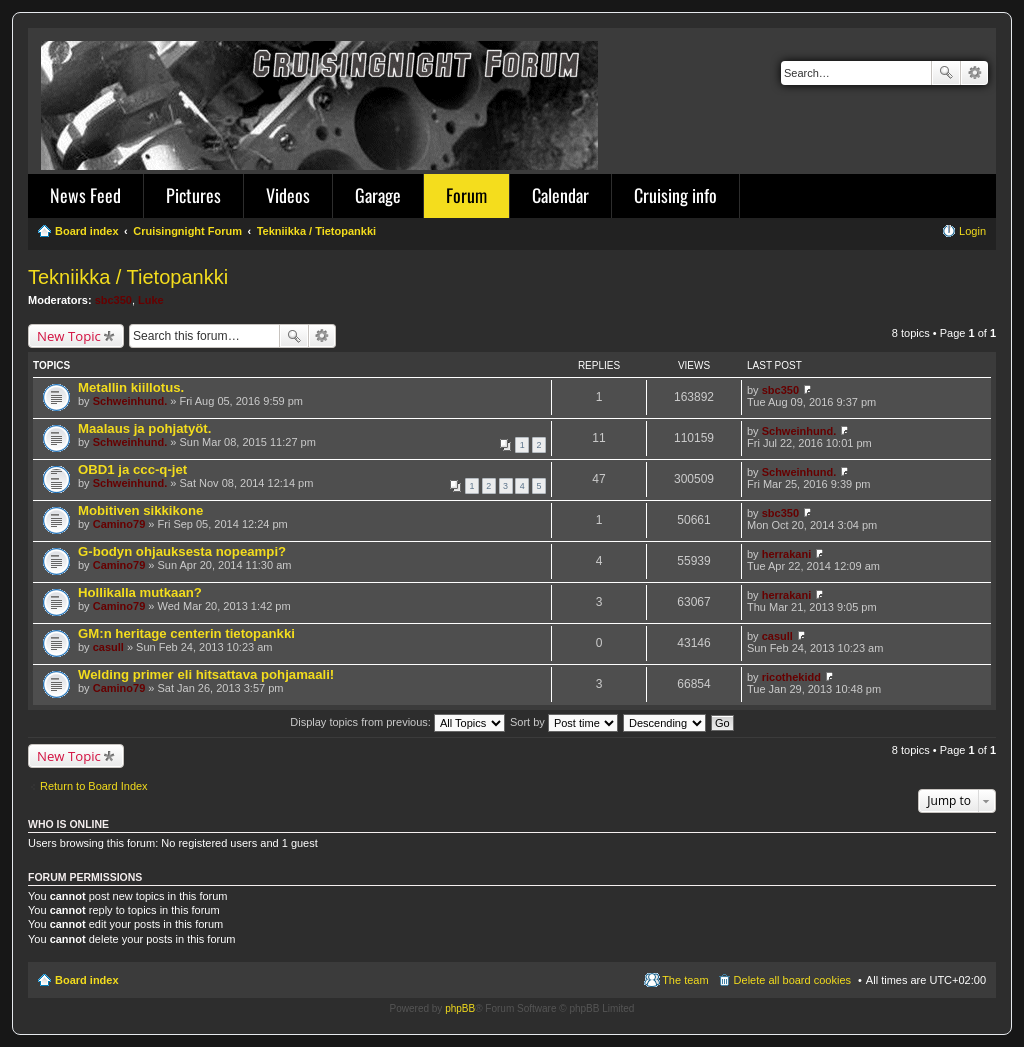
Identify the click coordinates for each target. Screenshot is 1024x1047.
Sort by (564, 722)
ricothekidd (791, 677)
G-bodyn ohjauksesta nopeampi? (182, 551)
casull (108, 647)
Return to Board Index (94, 786)
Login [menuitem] (972, 231)
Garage (378, 195)
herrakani (787, 554)
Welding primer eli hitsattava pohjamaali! (206, 674)
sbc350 (113, 300)
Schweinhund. (130, 401)
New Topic (69, 336)
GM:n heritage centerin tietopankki (186, 633)
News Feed (85, 195)
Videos (288, 195)
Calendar (560, 195)
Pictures (193, 195)
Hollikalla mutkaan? (140, 592)
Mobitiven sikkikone (140, 510)
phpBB (460, 1008)
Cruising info (675, 195)
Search (946, 73)
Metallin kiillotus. (131, 387)
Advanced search (974, 73)
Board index (87, 980)
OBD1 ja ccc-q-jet (132, 469)
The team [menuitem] (685, 980)
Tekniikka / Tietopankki (128, 277)
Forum (466, 195)
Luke (151, 300)
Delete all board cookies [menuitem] (792, 980)
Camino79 (119, 524)
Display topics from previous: (397, 722)
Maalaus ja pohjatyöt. (144, 428)
